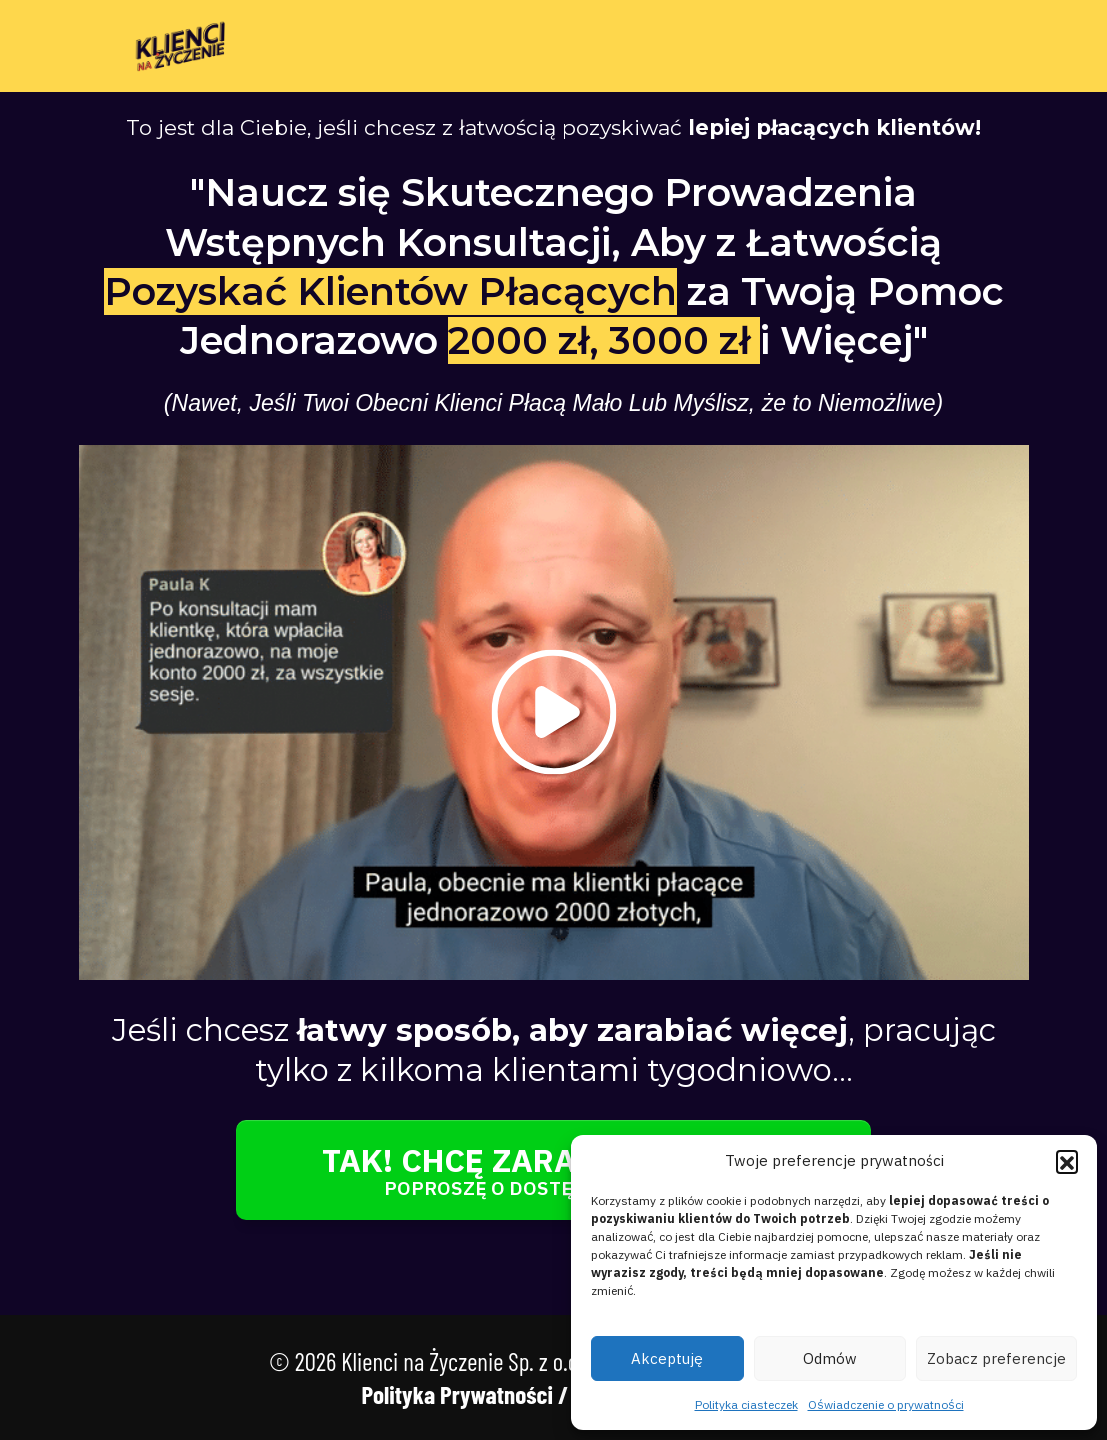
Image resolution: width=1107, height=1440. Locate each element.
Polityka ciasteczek (746, 1404)
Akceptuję (667, 1358)
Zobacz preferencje (996, 1358)
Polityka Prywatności (456, 1394)
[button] (1067, 1161)
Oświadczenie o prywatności (886, 1404)
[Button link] (553, 1170)
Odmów (830, 1358)
